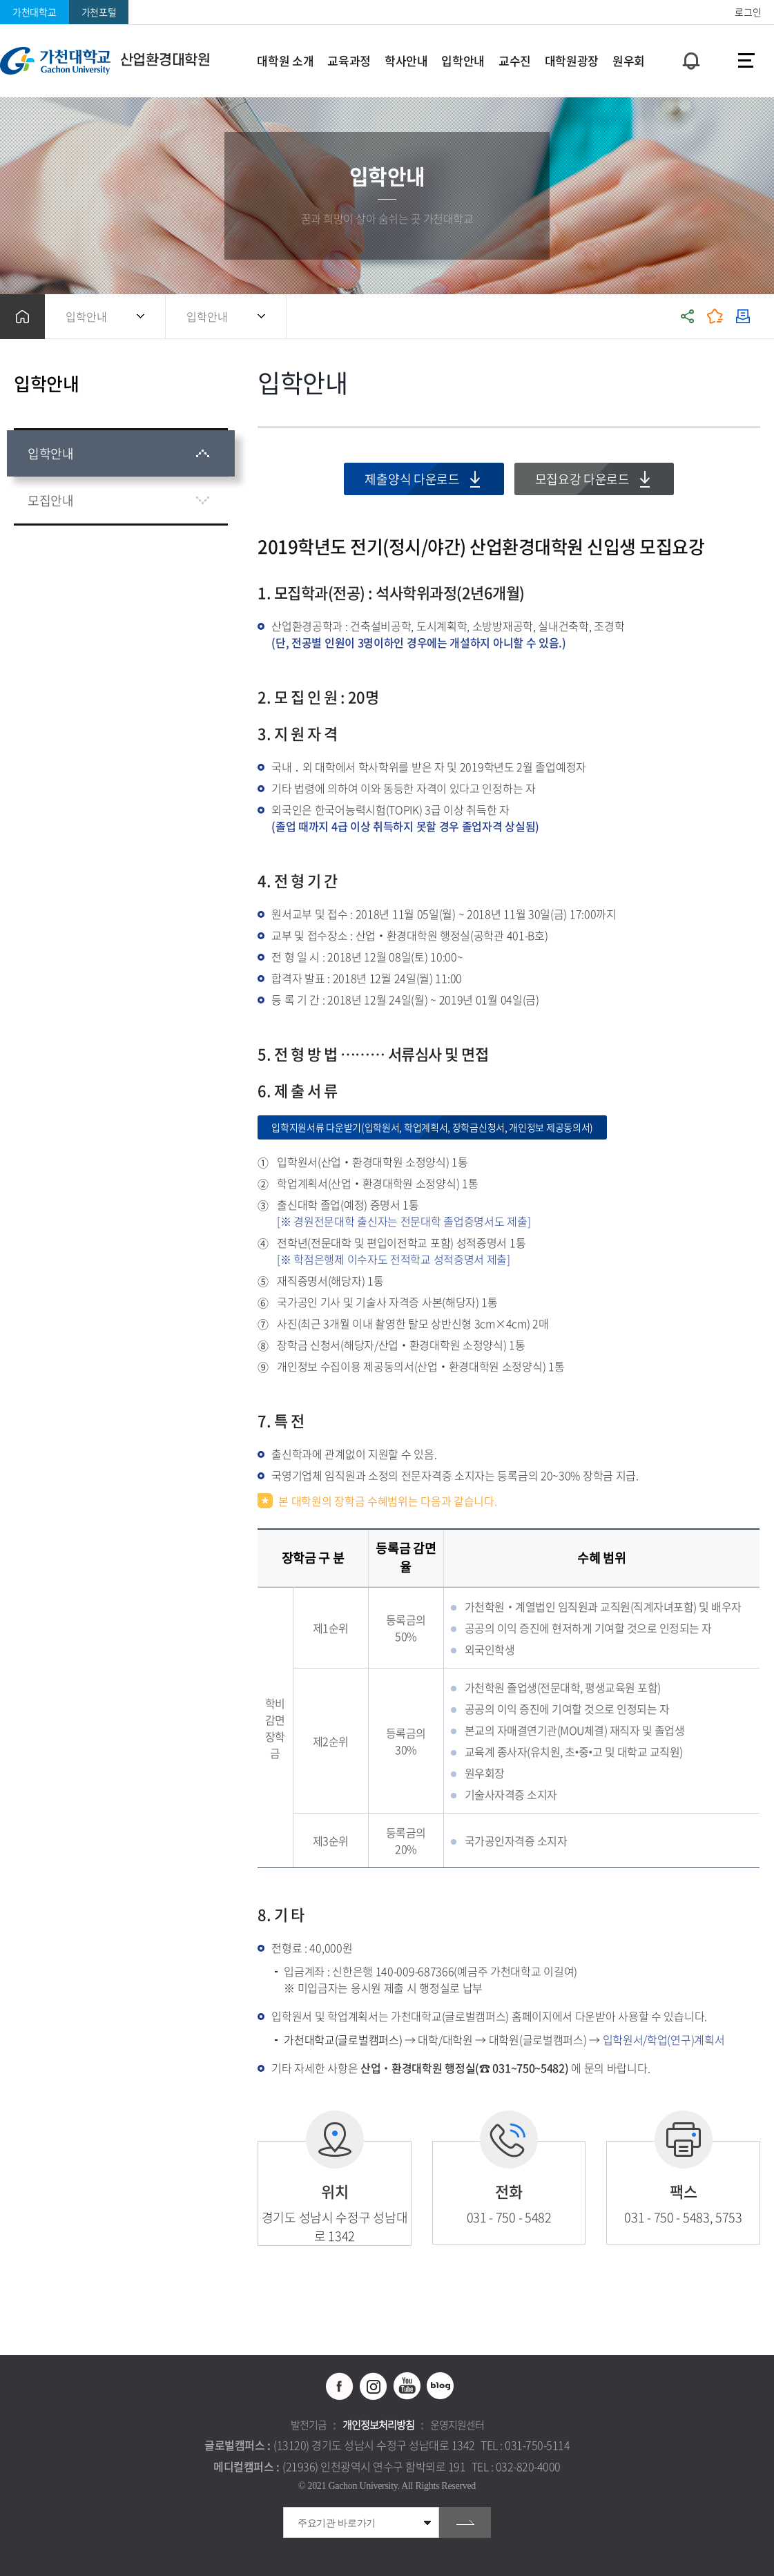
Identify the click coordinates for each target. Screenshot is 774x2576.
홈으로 (22, 316)
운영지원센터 (457, 2425)
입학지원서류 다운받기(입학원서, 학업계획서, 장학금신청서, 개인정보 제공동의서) (432, 1127)
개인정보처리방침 (378, 2425)
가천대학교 (34, 12)
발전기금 (309, 2425)
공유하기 (688, 316)
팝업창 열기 (689, 35)
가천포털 (99, 12)
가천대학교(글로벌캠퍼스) (343, 2039)
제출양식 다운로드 (412, 479)
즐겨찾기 (715, 316)
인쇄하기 (743, 316)
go (465, 2522)
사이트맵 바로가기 (746, 61)
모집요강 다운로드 (582, 479)
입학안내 (86, 316)
